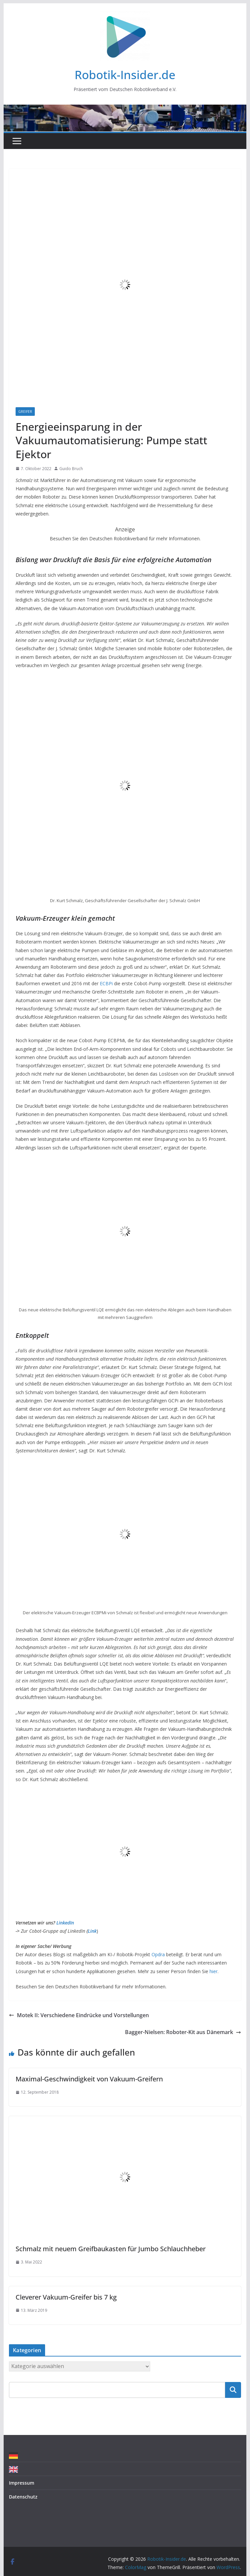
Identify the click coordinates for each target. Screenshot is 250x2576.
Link (92, 1931)
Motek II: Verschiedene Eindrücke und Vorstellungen (79, 2015)
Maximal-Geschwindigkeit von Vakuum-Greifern (89, 2078)
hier (214, 1971)
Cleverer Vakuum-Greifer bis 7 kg (66, 2297)
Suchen (233, 2390)
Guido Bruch (71, 468)
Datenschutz (23, 2497)
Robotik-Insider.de (125, 74)
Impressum (21, 2483)
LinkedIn (65, 1923)
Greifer (25, 411)
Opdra (158, 1954)
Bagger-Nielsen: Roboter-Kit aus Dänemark (183, 2032)
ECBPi (106, 983)
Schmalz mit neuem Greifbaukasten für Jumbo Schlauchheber (111, 2248)
